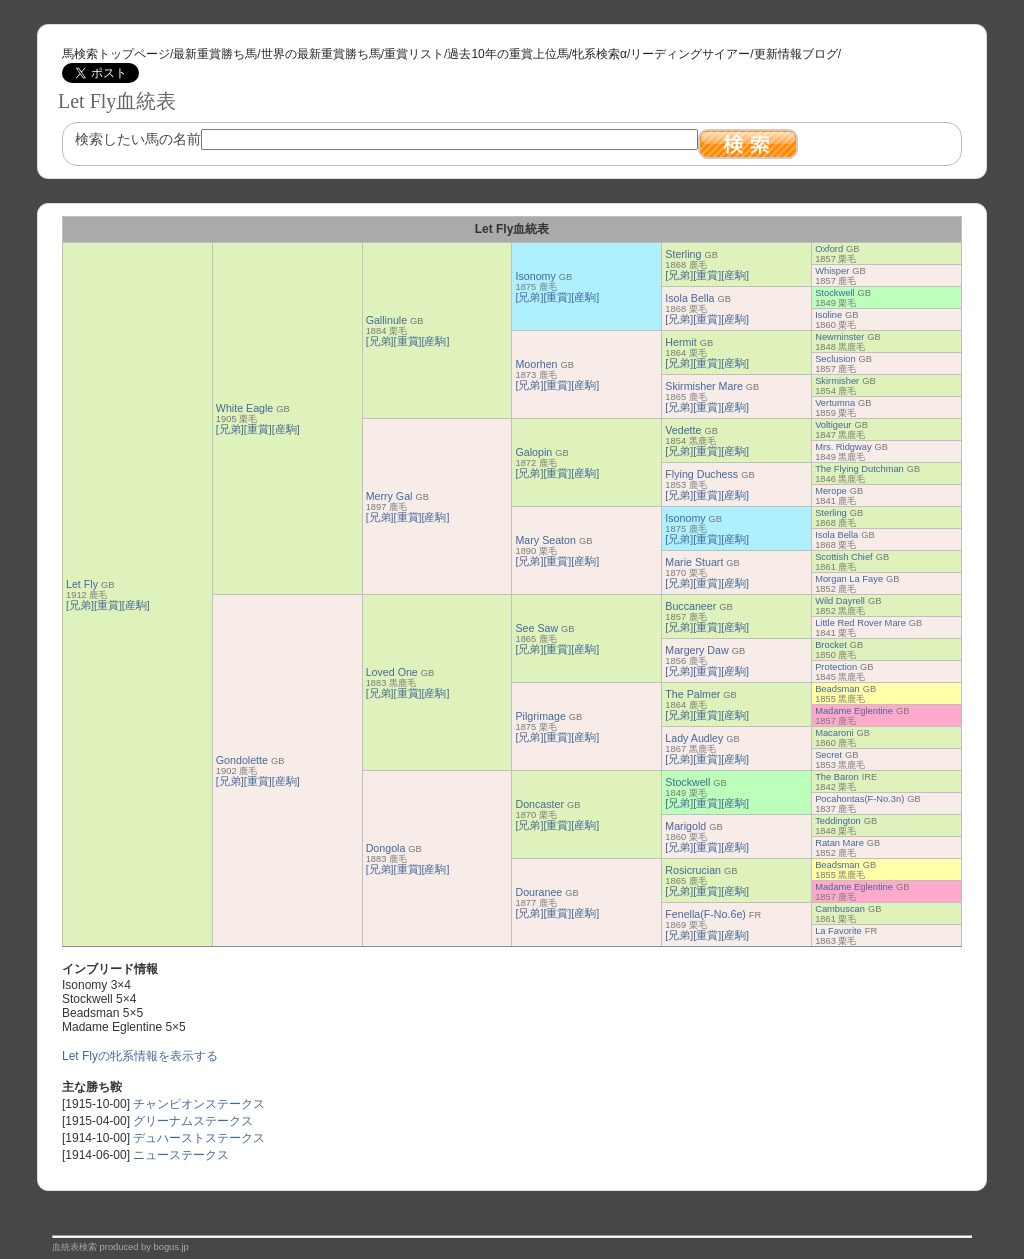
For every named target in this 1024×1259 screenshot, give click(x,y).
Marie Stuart (694, 562)
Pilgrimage (540, 716)
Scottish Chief (844, 557)
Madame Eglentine (854, 711)
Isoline (828, 315)
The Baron (837, 777)
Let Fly (82, 584)
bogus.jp (171, 1247)
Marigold (685, 826)
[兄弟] (80, 605)
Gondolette (242, 760)
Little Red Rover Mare (860, 623)
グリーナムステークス (193, 1121)
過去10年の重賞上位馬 (507, 54)
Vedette (683, 430)
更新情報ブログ (796, 54)
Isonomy (535, 276)
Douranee (538, 892)
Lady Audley (694, 738)
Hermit (680, 342)
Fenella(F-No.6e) (705, 914)
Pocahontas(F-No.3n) (859, 799)
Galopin (533, 452)
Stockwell (834, 293)
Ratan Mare (839, 843)
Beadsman (837, 689)
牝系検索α (599, 54)
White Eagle (244, 408)
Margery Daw (696, 650)
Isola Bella (689, 298)
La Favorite (838, 931)
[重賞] (108, 605)
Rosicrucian (693, 870)
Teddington (838, 821)
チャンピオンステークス (199, 1104)
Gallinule (386, 320)
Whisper (832, 271)
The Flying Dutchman (859, 469)
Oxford (829, 249)
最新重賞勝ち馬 (215, 54)
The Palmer (692, 694)
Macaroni (834, 733)
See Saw (536, 628)
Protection (836, 667)
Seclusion (835, 359)
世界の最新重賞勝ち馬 (321, 54)
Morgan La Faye (849, 579)
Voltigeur (833, 425)
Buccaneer (690, 606)
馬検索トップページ (116, 54)
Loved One (392, 672)
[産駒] (136, 605)
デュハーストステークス (199, 1138)
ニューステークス (181, 1155)
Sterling (683, 254)
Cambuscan (840, 909)
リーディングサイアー (690, 54)
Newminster (839, 337)
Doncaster (539, 804)
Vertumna (835, 403)
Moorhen (536, 364)
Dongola (386, 848)
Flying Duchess (701, 474)
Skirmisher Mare (704, 386)
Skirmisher (837, 381)
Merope (831, 491)
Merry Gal (389, 496)
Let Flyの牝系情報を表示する (140, 1056)
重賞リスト (414, 54)
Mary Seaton (545, 540)
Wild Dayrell (840, 601)
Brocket (831, 645)
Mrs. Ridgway (843, 447)
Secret (828, 755)
